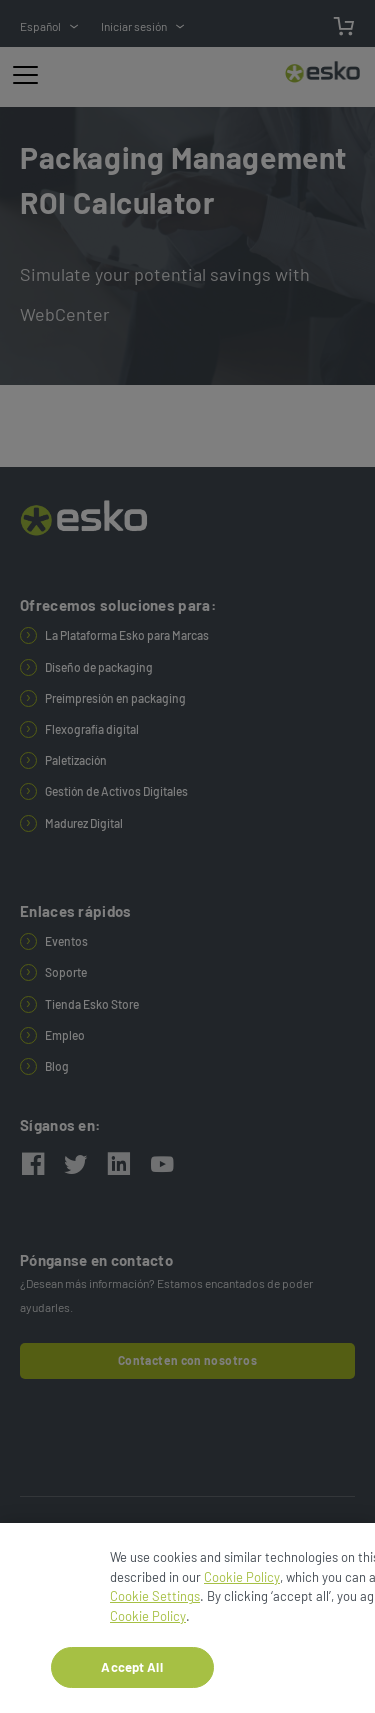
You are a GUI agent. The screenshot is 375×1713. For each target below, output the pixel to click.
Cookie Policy (242, 1582)
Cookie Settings (155, 1602)
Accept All (131, 1672)
